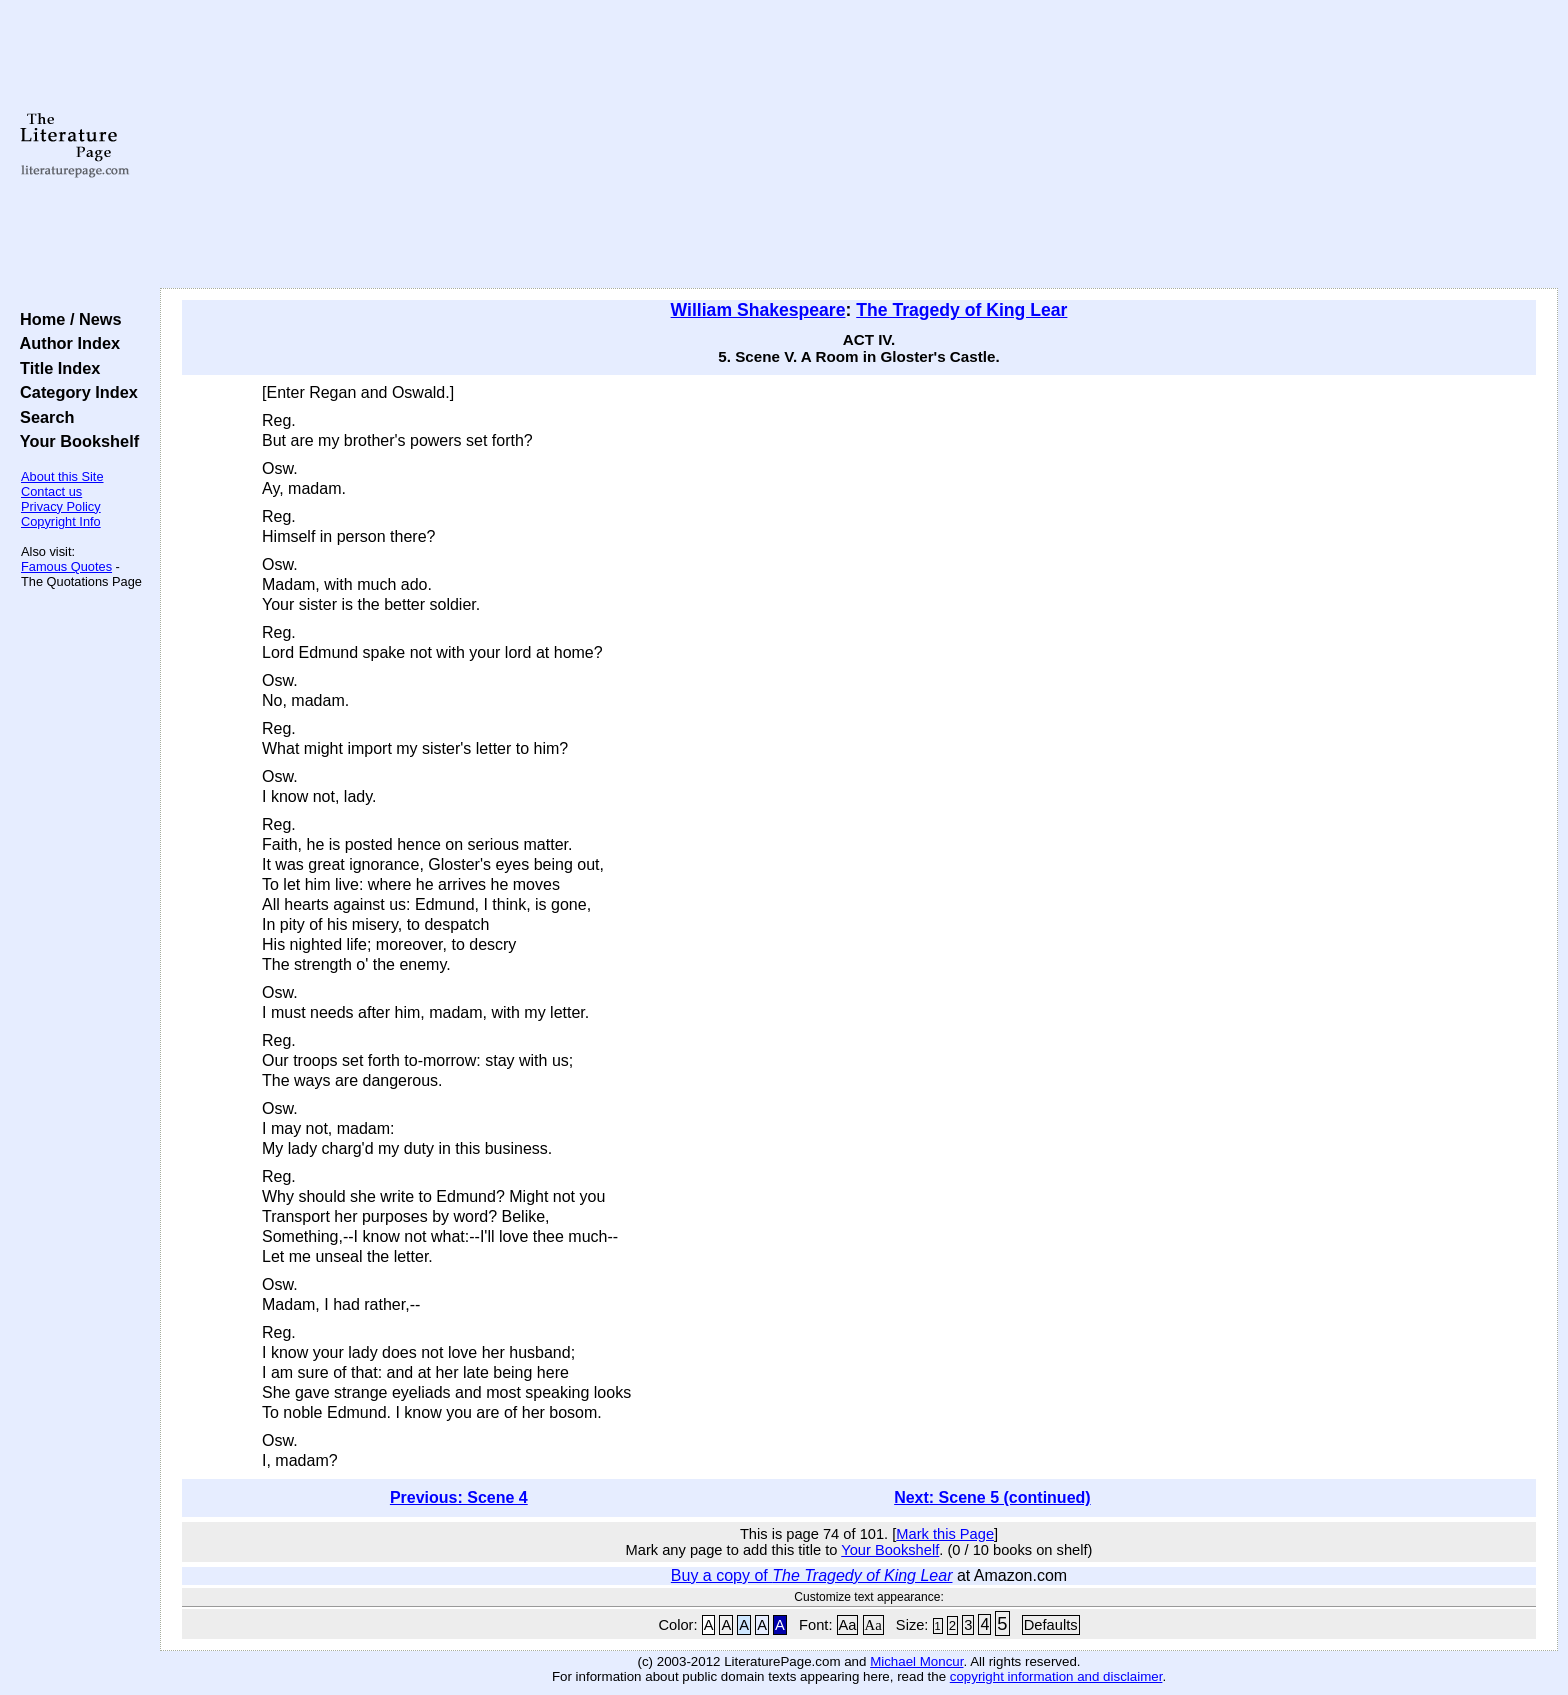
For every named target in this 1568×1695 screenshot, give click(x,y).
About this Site (62, 476)
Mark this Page (945, 1534)
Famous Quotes (66, 566)
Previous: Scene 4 (459, 1497)
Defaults (1051, 1625)
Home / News (66, 319)
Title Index (55, 368)
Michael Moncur (916, 1661)
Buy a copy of (812, 1575)
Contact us (51, 491)
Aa (848, 1625)
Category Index (74, 392)
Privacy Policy (61, 506)
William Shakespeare (758, 310)
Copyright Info (61, 521)
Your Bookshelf (75, 441)
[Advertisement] (859, 145)
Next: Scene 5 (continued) (992, 1497)
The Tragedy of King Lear (961, 310)
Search (42, 417)
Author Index (65, 343)
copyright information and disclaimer (1056, 1676)
